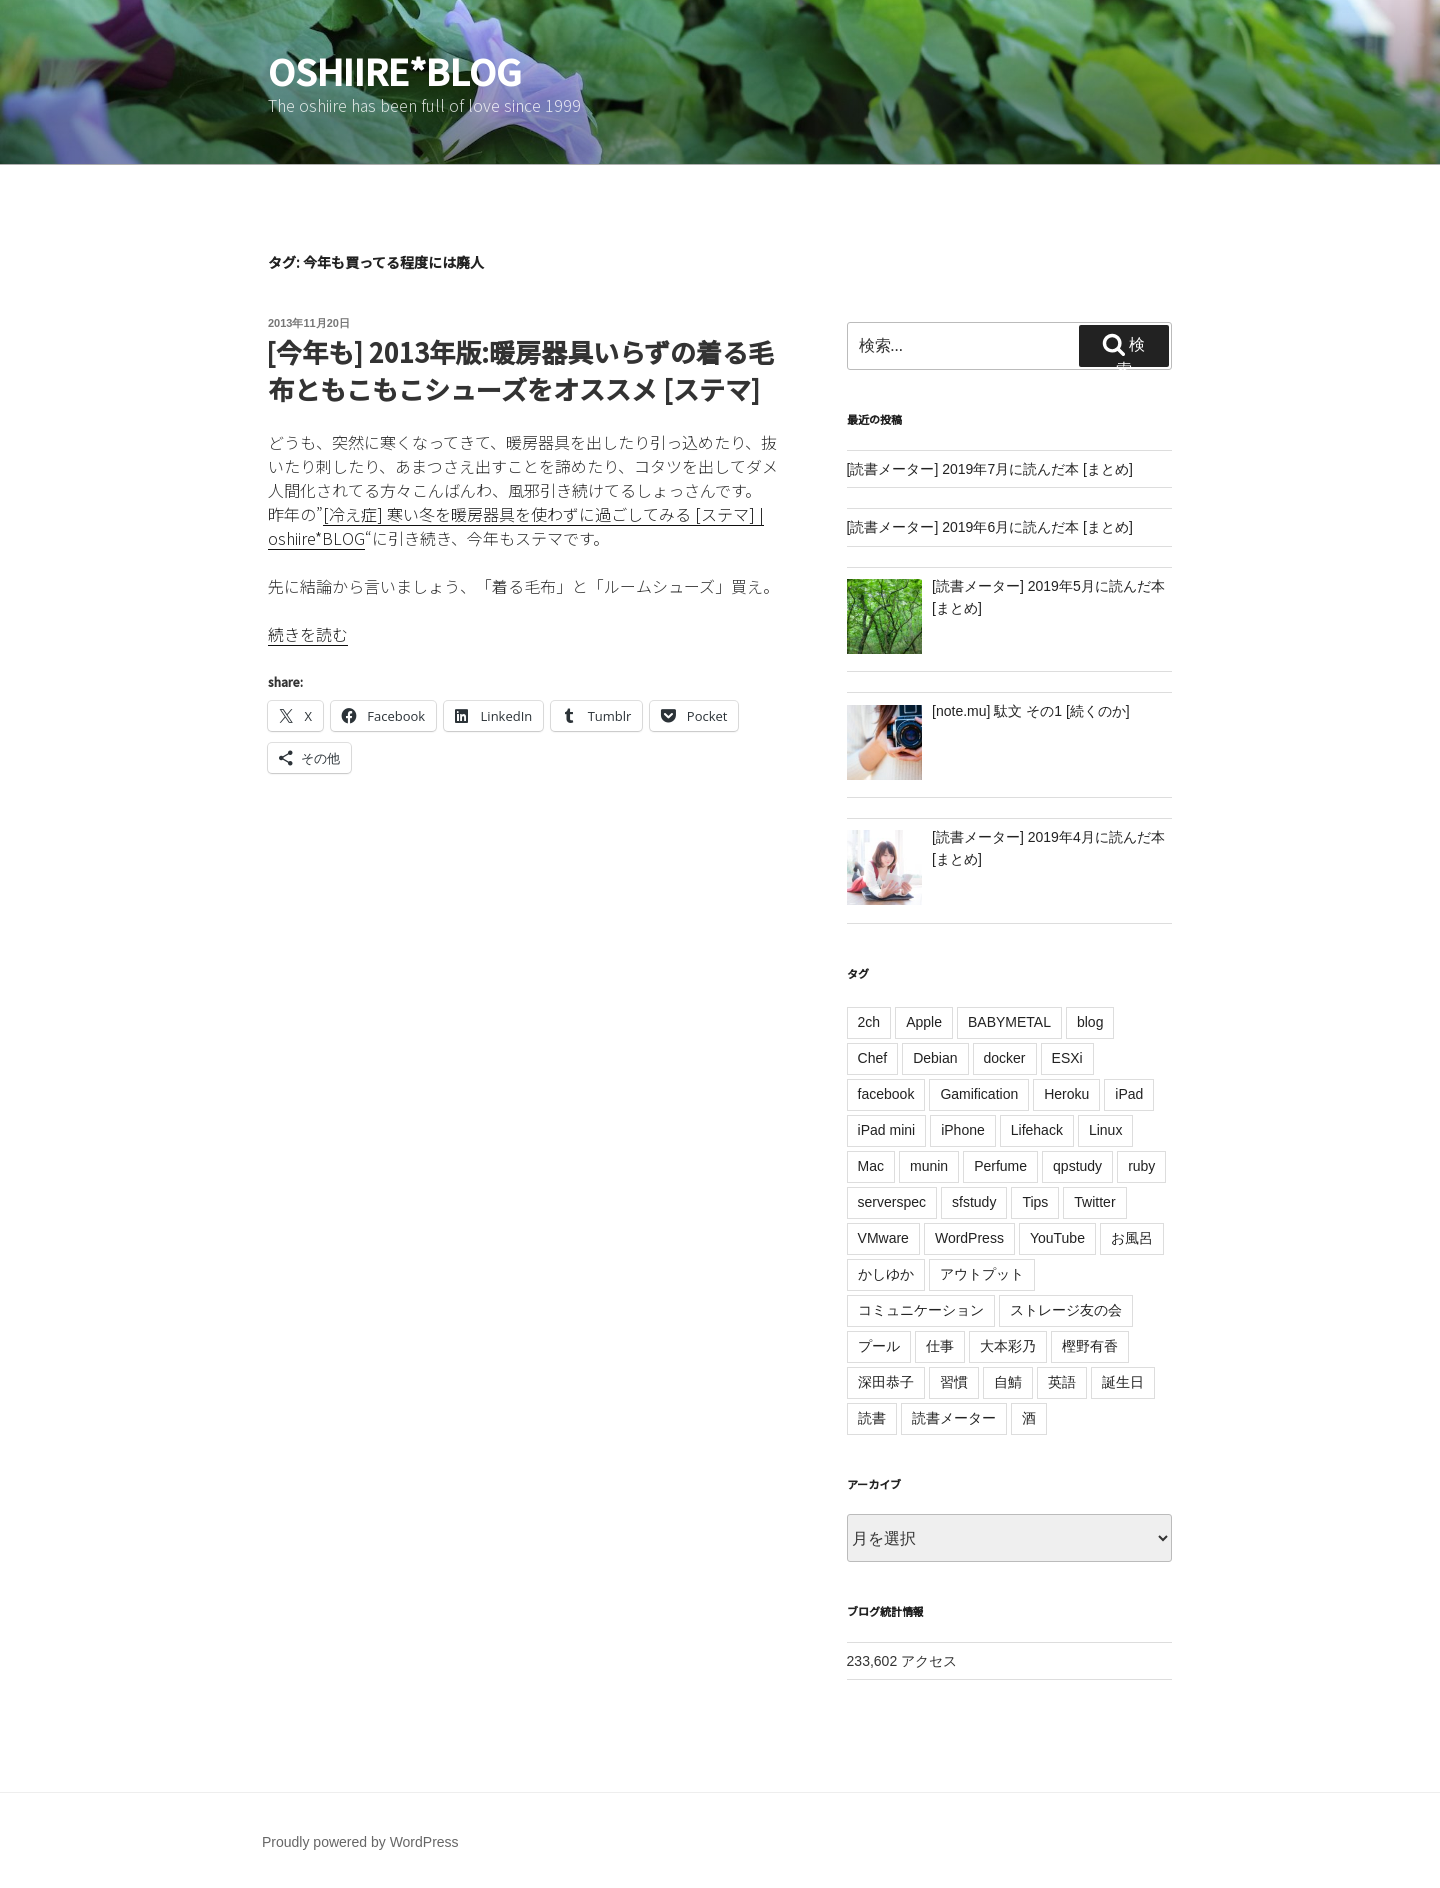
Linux (1105, 1130)
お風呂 (1132, 1238)
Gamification (979, 1094)
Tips (1035, 1202)
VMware (883, 1238)
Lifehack (1037, 1130)
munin (929, 1166)
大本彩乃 (1008, 1346)
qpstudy (1077, 1166)
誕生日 (1123, 1382)
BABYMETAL (1009, 1022)
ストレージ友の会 (1066, 1310)
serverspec (892, 1202)
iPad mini (887, 1130)
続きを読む (308, 634)
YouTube (1057, 1238)
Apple (924, 1022)
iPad (1129, 1094)
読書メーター (954, 1418)
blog (1090, 1022)
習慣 (954, 1382)
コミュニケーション (921, 1310)
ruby (1141, 1166)
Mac (871, 1166)
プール (879, 1346)
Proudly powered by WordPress (360, 1842)
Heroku (1066, 1094)
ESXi (1067, 1058)
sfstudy (974, 1202)
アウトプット (982, 1274)
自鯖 (1008, 1382)
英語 (1062, 1382)
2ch (869, 1022)
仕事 (940, 1346)
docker (1005, 1058)
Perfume (1000, 1166)
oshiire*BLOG (395, 70)
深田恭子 (886, 1382)
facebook (886, 1094)
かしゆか (886, 1274)
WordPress (969, 1238)
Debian (935, 1058)
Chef (873, 1058)
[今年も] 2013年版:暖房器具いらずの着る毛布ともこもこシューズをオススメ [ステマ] (520, 369)
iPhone (963, 1130)
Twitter (1094, 1202)
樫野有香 (1090, 1346)
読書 (872, 1418)
